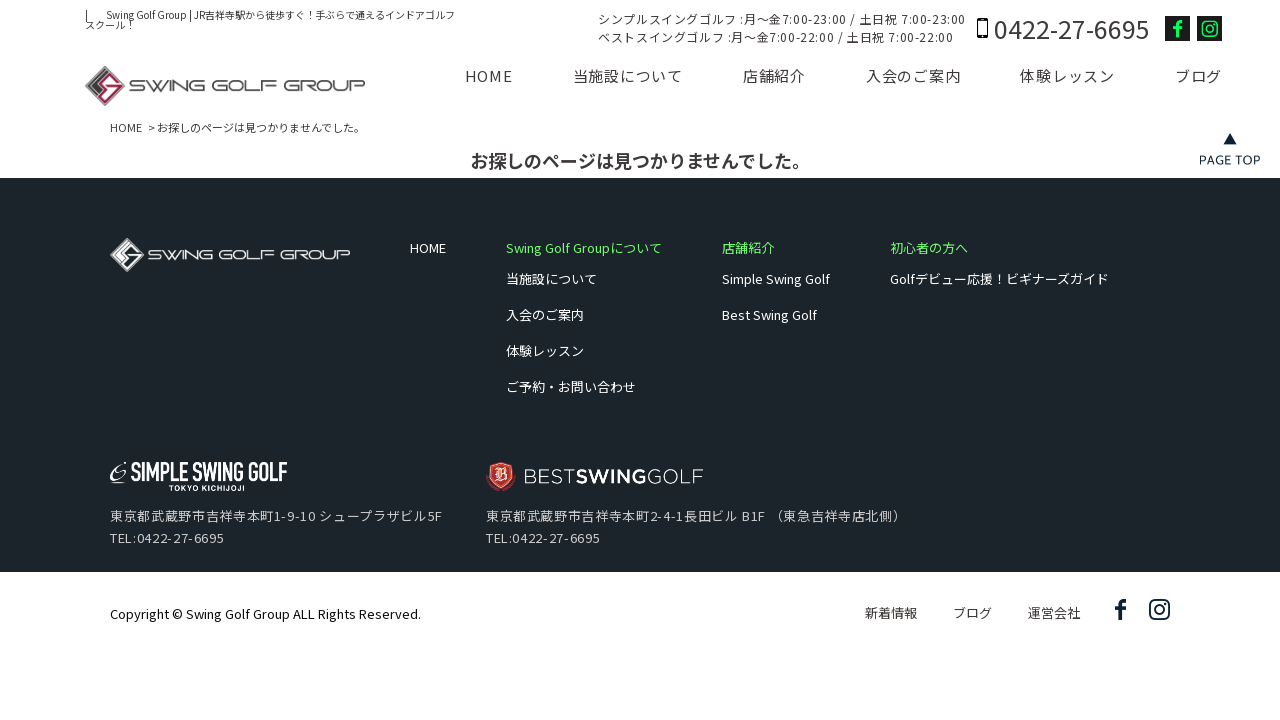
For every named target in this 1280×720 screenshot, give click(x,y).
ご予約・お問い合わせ (571, 386)
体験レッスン (1067, 75)
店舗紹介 (774, 75)
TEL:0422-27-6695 (167, 537)
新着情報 (891, 612)
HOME (489, 75)
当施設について (628, 75)
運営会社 (1054, 612)
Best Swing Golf (769, 314)
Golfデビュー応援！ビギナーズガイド (999, 278)
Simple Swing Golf (776, 278)
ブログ (1198, 75)
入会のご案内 (913, 75)
